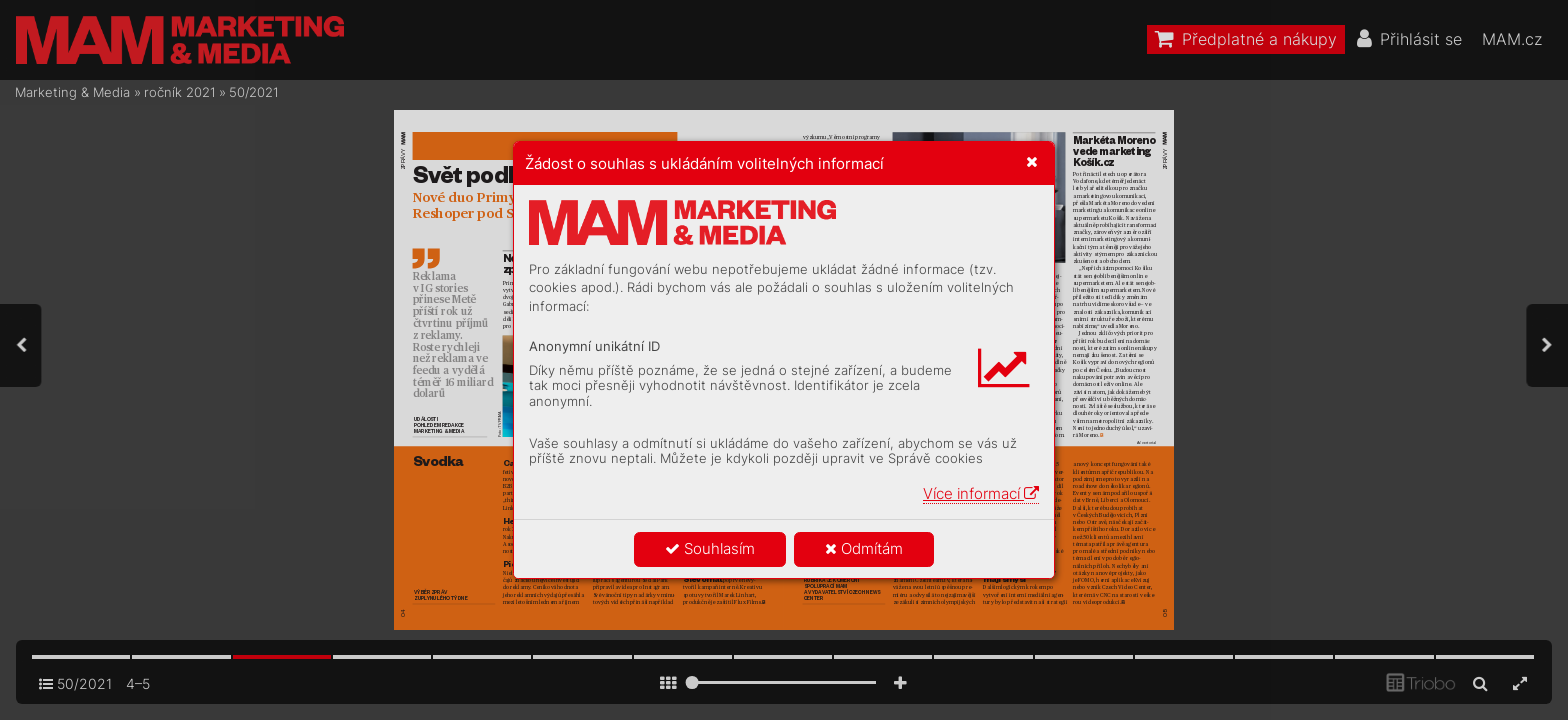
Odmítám (864, 548)
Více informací (981, 493)
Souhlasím (710, 548)
